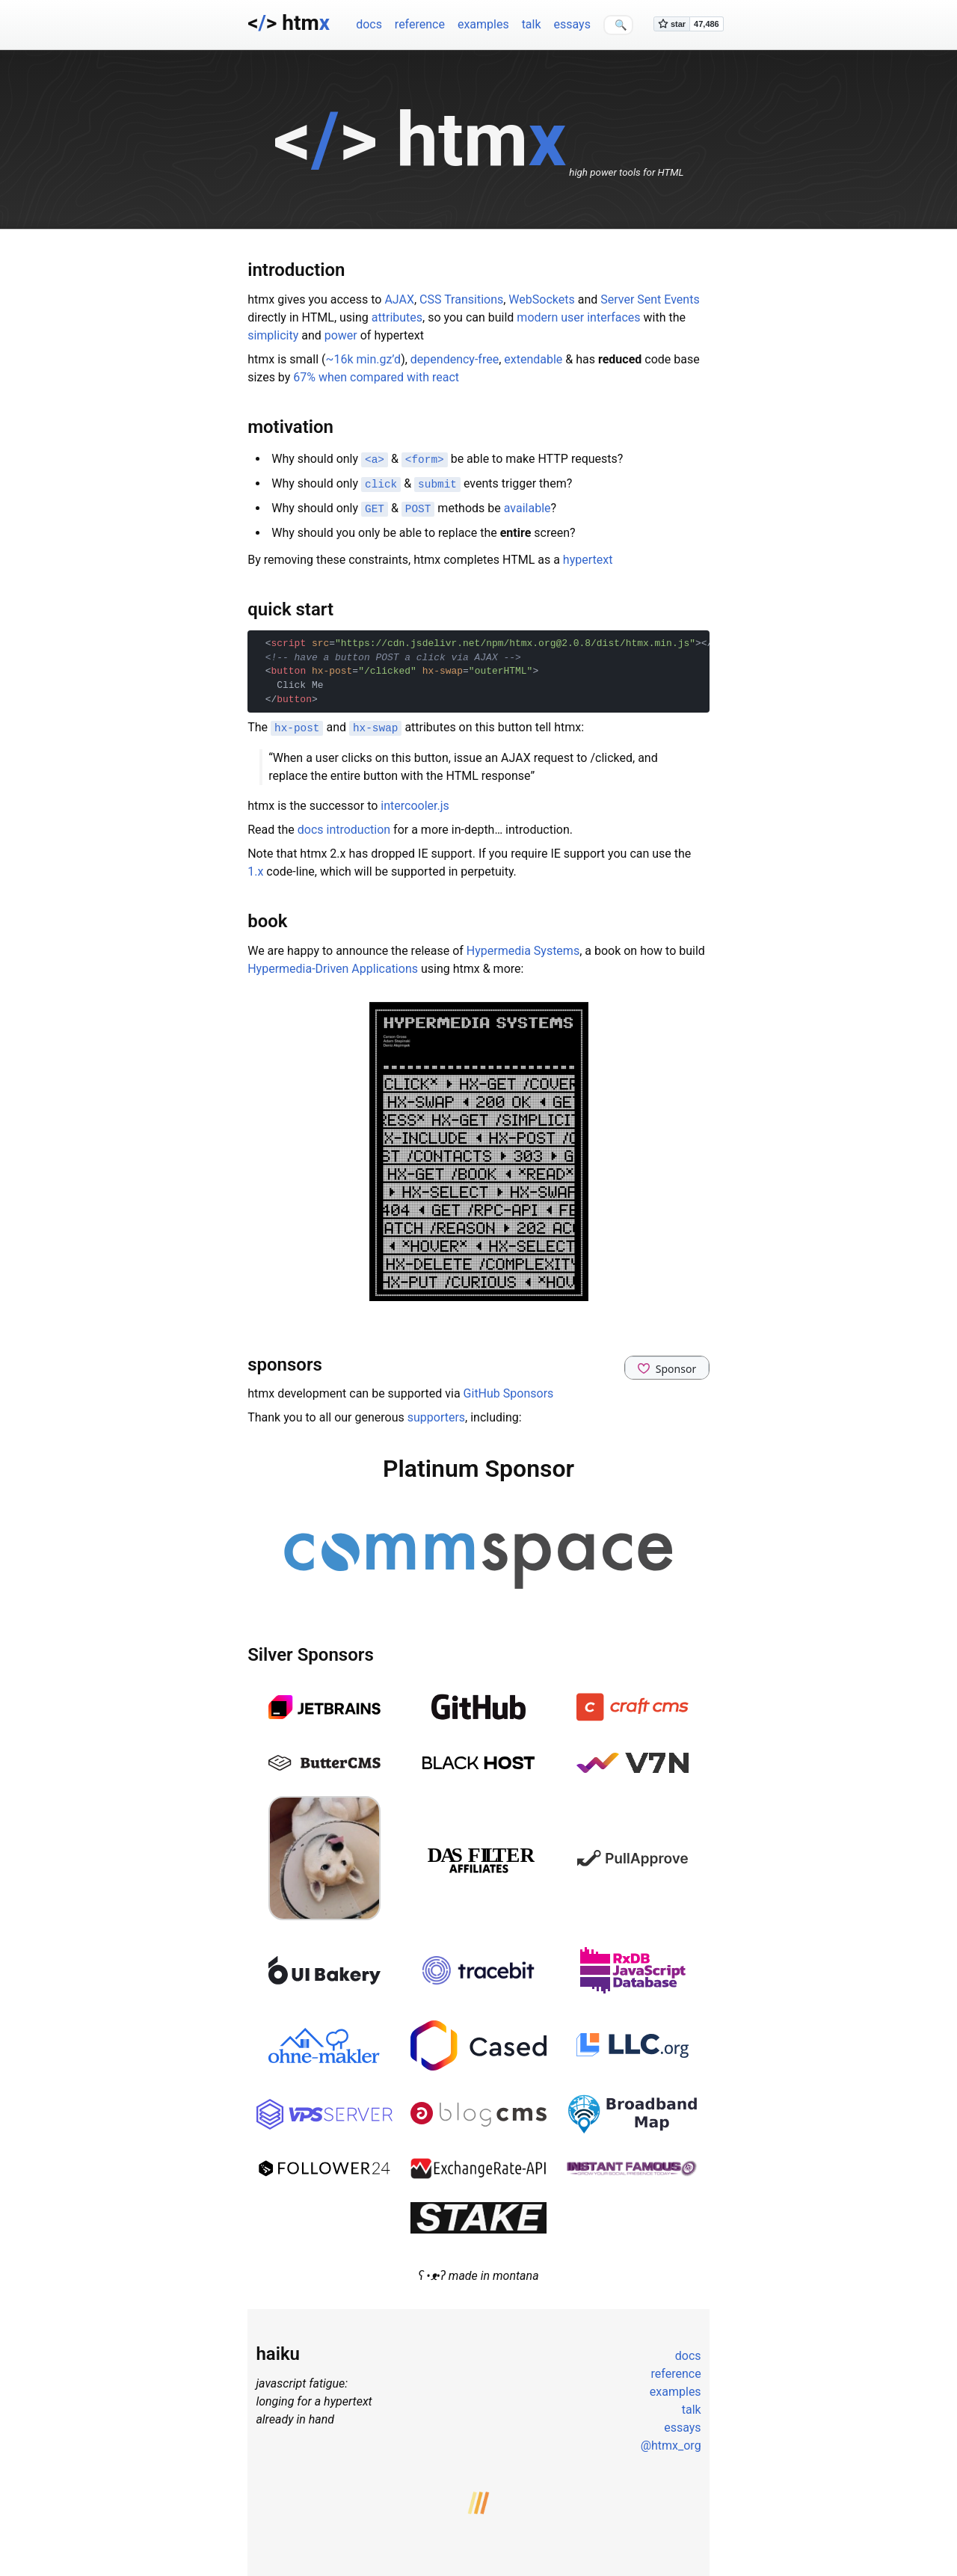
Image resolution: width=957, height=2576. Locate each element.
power (340, 335)
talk (531, 24)
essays (572, 24)
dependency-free (454, 359)
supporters (436, 1414)
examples (483, 24)
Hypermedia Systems (523, 947)
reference (420, 24)
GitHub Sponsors (509, 1390)
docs (369, 24)
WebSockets (541, 299)
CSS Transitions (461, 299)
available (527, 506)
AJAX (399, 299)
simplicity (272, 335)
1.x (255, 868)
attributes (397, 317)
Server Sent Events (649, 299)
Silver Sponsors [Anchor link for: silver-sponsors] (310, 1651)
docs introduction (344, 826)
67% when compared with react (376, 377)
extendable (533, 359)
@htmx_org (671, 2442)
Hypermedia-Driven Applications (332, 965)
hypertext (588, 557)
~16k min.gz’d (363, 359)
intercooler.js (415, 802)
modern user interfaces (578, 317)
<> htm (288, 22)
